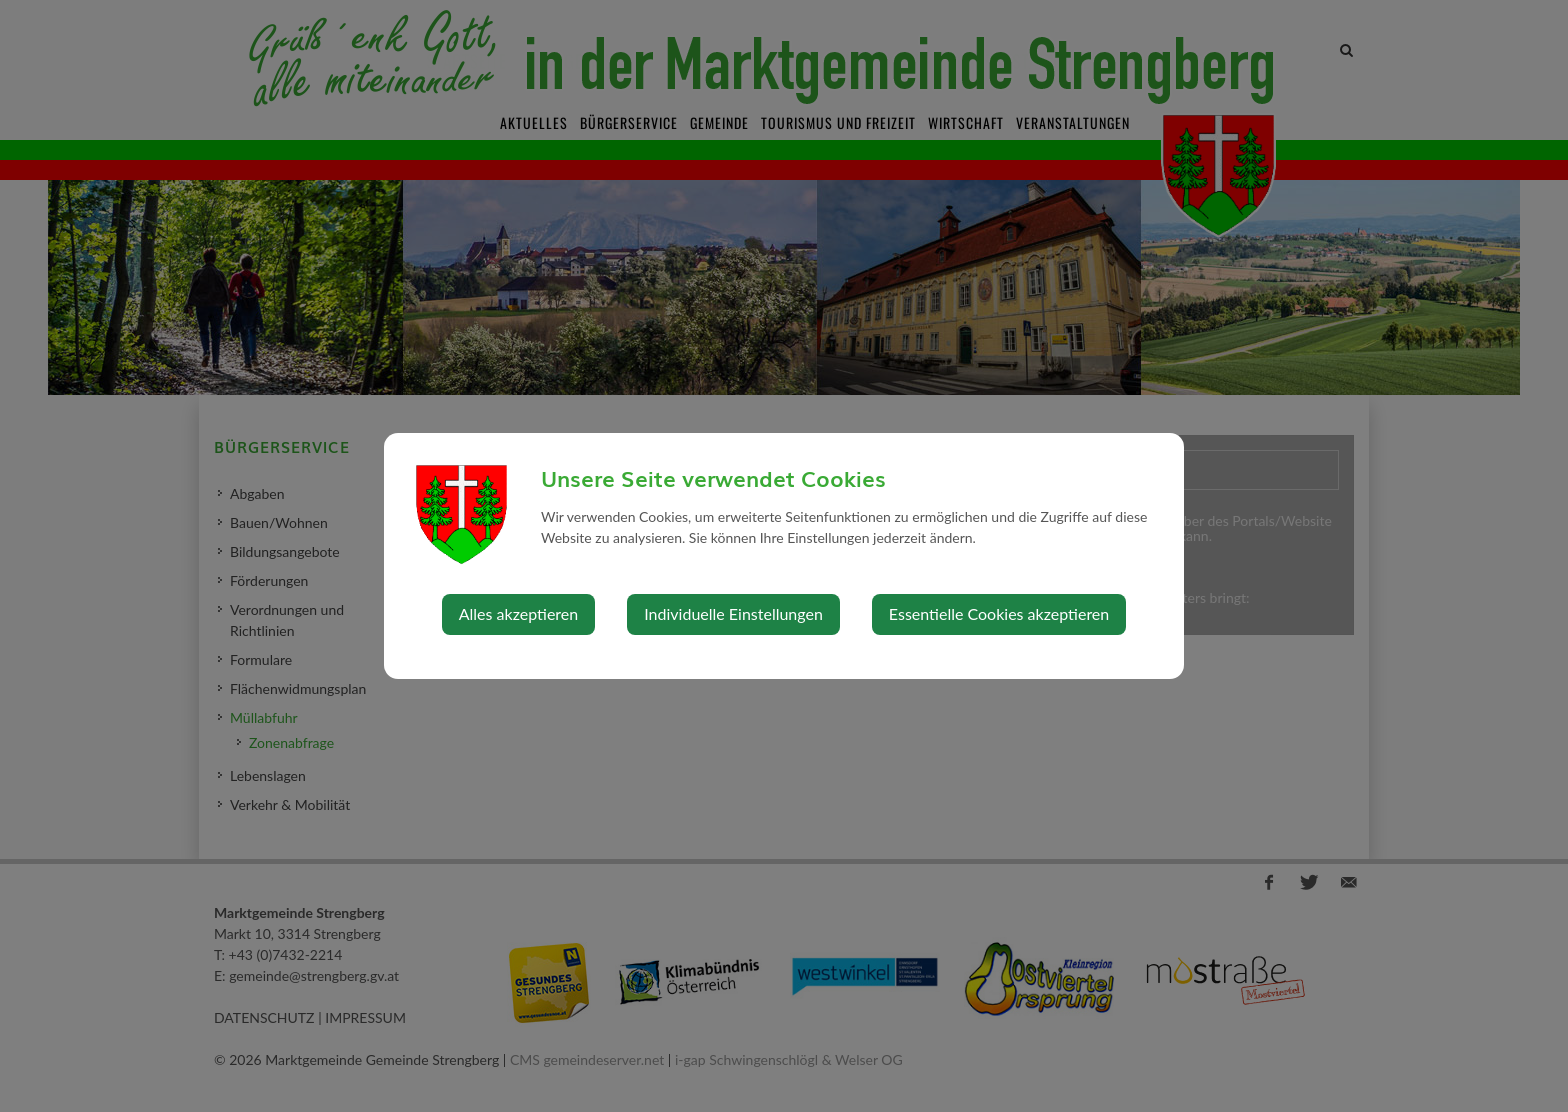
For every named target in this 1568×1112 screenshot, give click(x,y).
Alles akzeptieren (518, 613)
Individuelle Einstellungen (733, 613)
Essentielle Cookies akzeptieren (999, 613)
